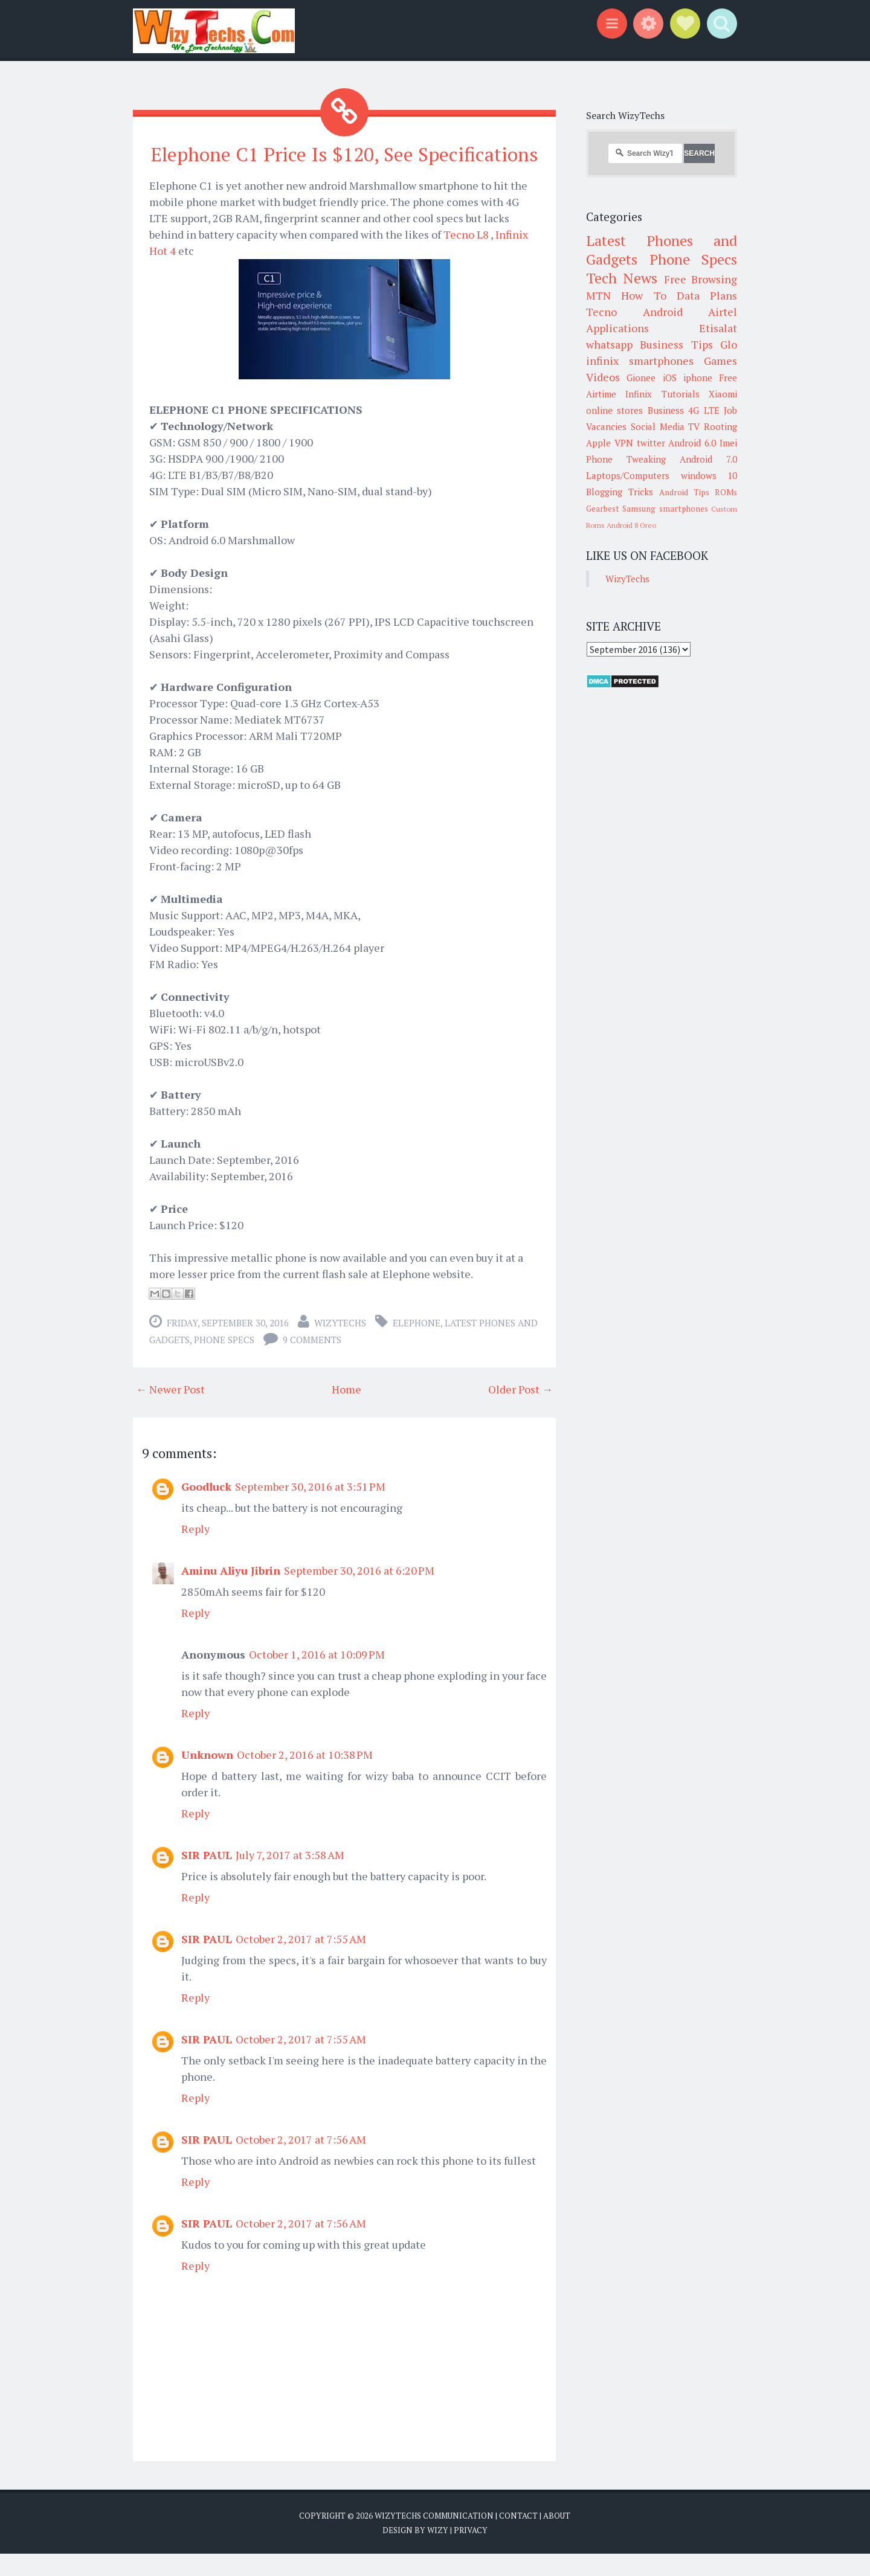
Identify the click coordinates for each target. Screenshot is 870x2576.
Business (666, 410)
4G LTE (703, 410)
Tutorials (681, 394)
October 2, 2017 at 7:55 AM (301, 1961)
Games (720, 360)
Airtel (722, 311)
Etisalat (718, 328)
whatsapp (609, 344)
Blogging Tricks (619, 492)
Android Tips (684, 492)
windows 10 (709, 475)
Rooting (720, 426)
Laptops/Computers (627, 475)
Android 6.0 (692, 443)
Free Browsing (700, 279)
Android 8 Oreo (631, 525)
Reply (195, 1551)
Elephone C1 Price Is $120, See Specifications (344, 165)
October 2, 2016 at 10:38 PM (305, 1777)
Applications (617, 328)
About (556, 2538)
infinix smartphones (640, 360)
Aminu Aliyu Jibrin (230, 1592)
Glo (728, 344)
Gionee (641, 377)
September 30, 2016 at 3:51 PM (310, 1509)
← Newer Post (170, 1411)
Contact (518, 2538)
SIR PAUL (206, 1877)
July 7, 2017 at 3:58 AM (290, 1877)
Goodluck (206, 1509)
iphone (697, 377)
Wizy (437, 2551)
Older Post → (520, 1411)
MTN (598, 295)
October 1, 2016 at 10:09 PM (317, 1676)
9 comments (312, 1362)
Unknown (207, 1777)
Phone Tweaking (626, 459)
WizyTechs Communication (434, 2538)
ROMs (726, 492)
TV (694, 426)
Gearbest (602, 508)
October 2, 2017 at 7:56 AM (301, 2161)
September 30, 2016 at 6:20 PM (359, 1592)
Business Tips (676, 344)
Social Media (658, 426)
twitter (651, 443)
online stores (614, 410)
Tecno (601, 311)
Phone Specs (224, 1362)
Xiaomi (723, 394)
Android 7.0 (708, 459)
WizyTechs (340, 1345)
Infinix (638, 394)
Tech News (621, 277)
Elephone (416, 1345)
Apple (598, 443)
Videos (603, 377)
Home (346, 1411)
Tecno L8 (467, 256)
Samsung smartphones (664, 508)
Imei (728, 443)
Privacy (471, 2551)
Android (663, 311)
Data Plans (707, 295)
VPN (623, 443)
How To (643, 295)
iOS (670, 377)
